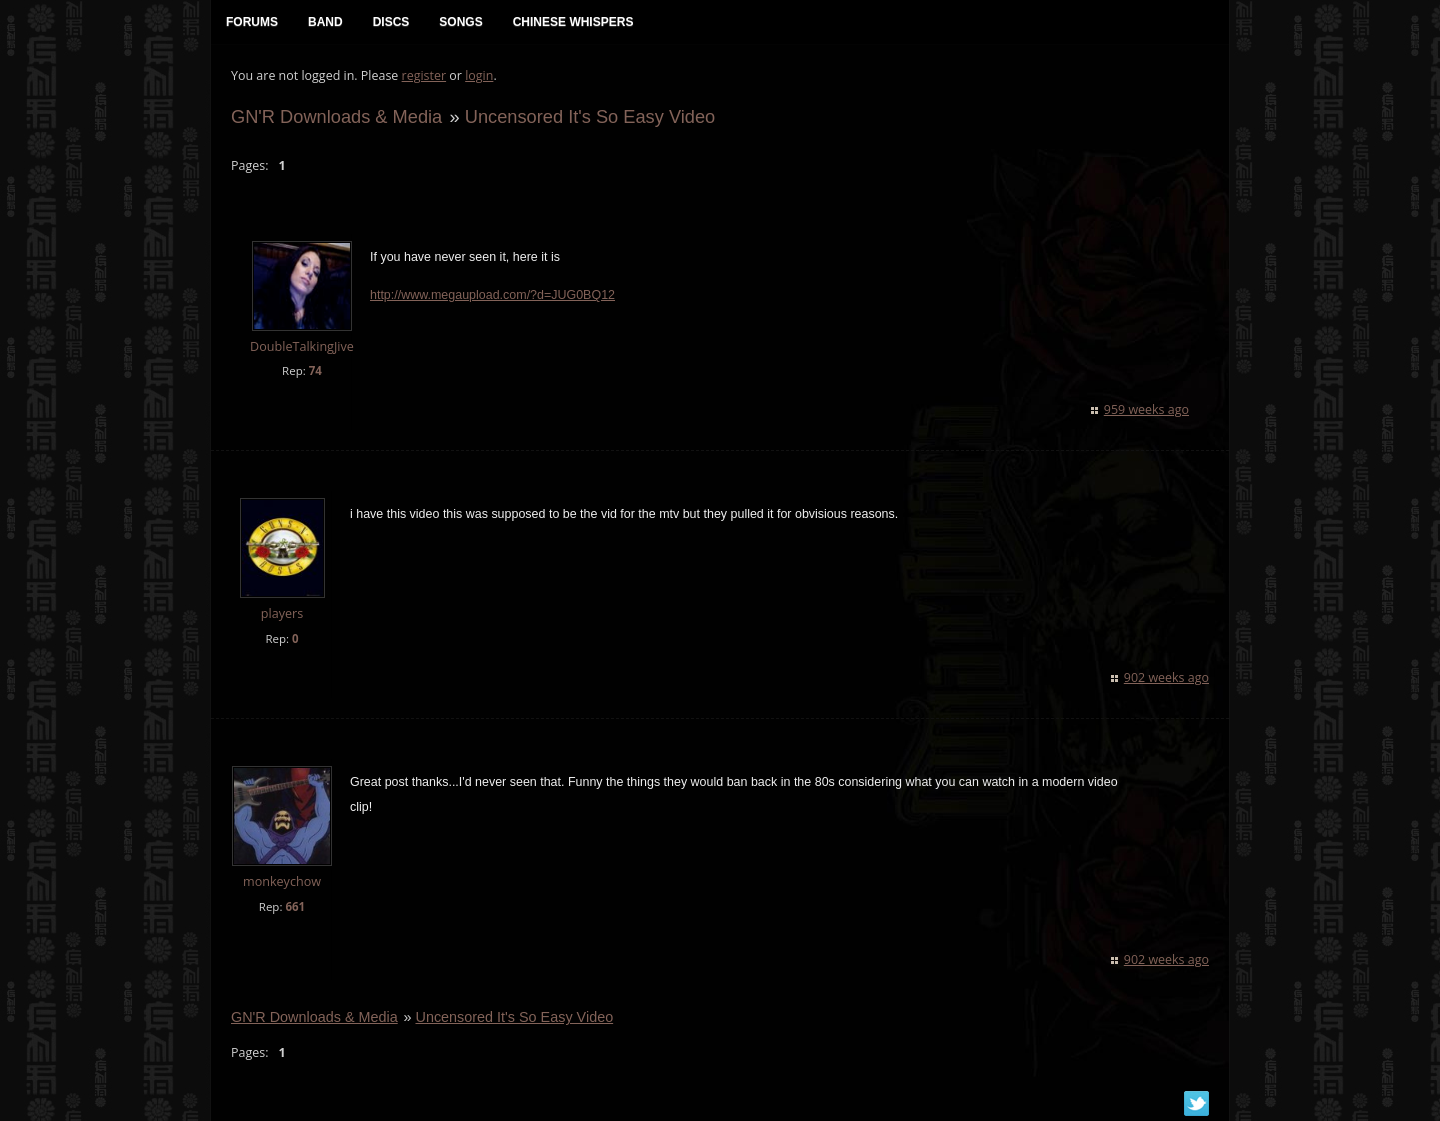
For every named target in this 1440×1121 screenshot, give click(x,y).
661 (295, 906)
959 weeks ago (1146, 409)
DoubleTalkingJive (302, 346)
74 (315, 370)
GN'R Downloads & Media (336, 116)
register (424, 75)
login (479, 75)
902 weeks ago (1166, 677)
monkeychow (282, 881)
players (282, 613)
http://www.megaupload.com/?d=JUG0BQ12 (492, 295)
